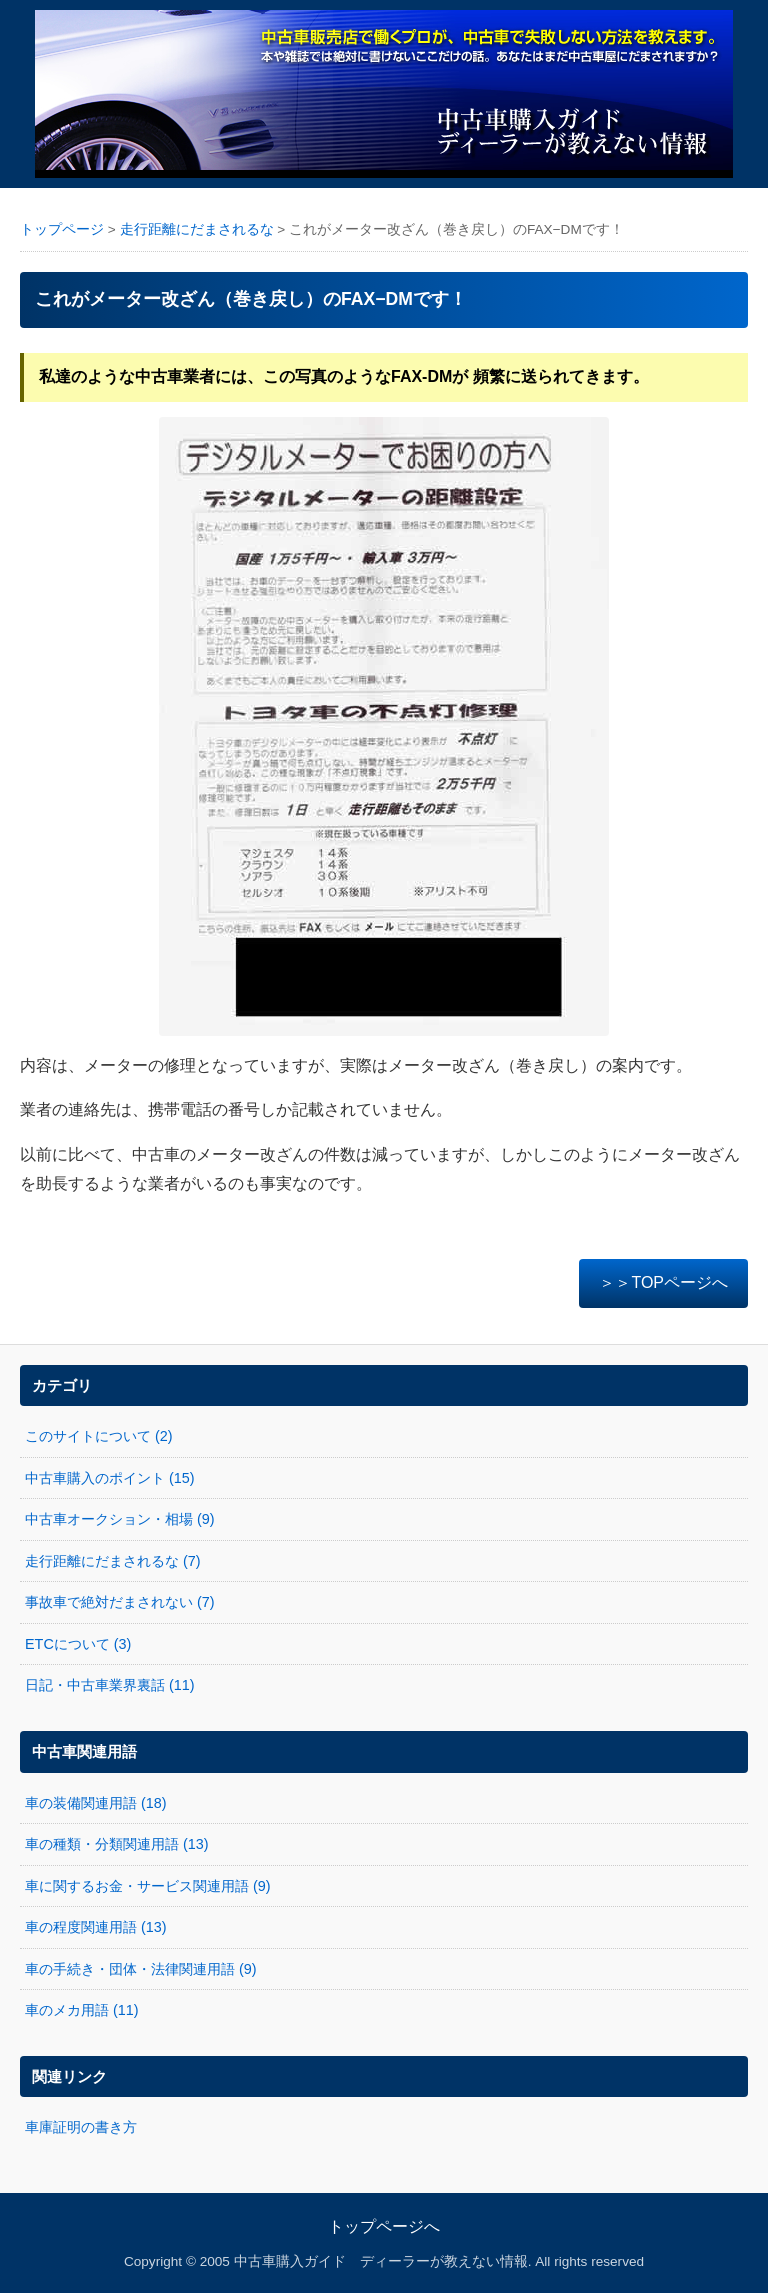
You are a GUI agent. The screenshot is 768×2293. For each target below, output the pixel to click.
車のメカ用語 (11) (82, 2010)
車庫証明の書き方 (81, 2127)
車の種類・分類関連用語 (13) (117, 1844)
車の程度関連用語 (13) (96, 1927)
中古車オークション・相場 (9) (120, 1519)
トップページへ (384, 2226)
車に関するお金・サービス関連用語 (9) (148, 1886)
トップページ (62, 229)
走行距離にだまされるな (197, 229)
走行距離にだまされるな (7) (113, 1561)
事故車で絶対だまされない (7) (120, 1602)
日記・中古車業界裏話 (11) (110, 1685)
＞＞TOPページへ (663, 1282)
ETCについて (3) (78, 1644)
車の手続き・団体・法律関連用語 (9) (141, 1969)
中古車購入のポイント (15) (110, 1478)
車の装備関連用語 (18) (96, 1803)
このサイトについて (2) (99, 1436)
